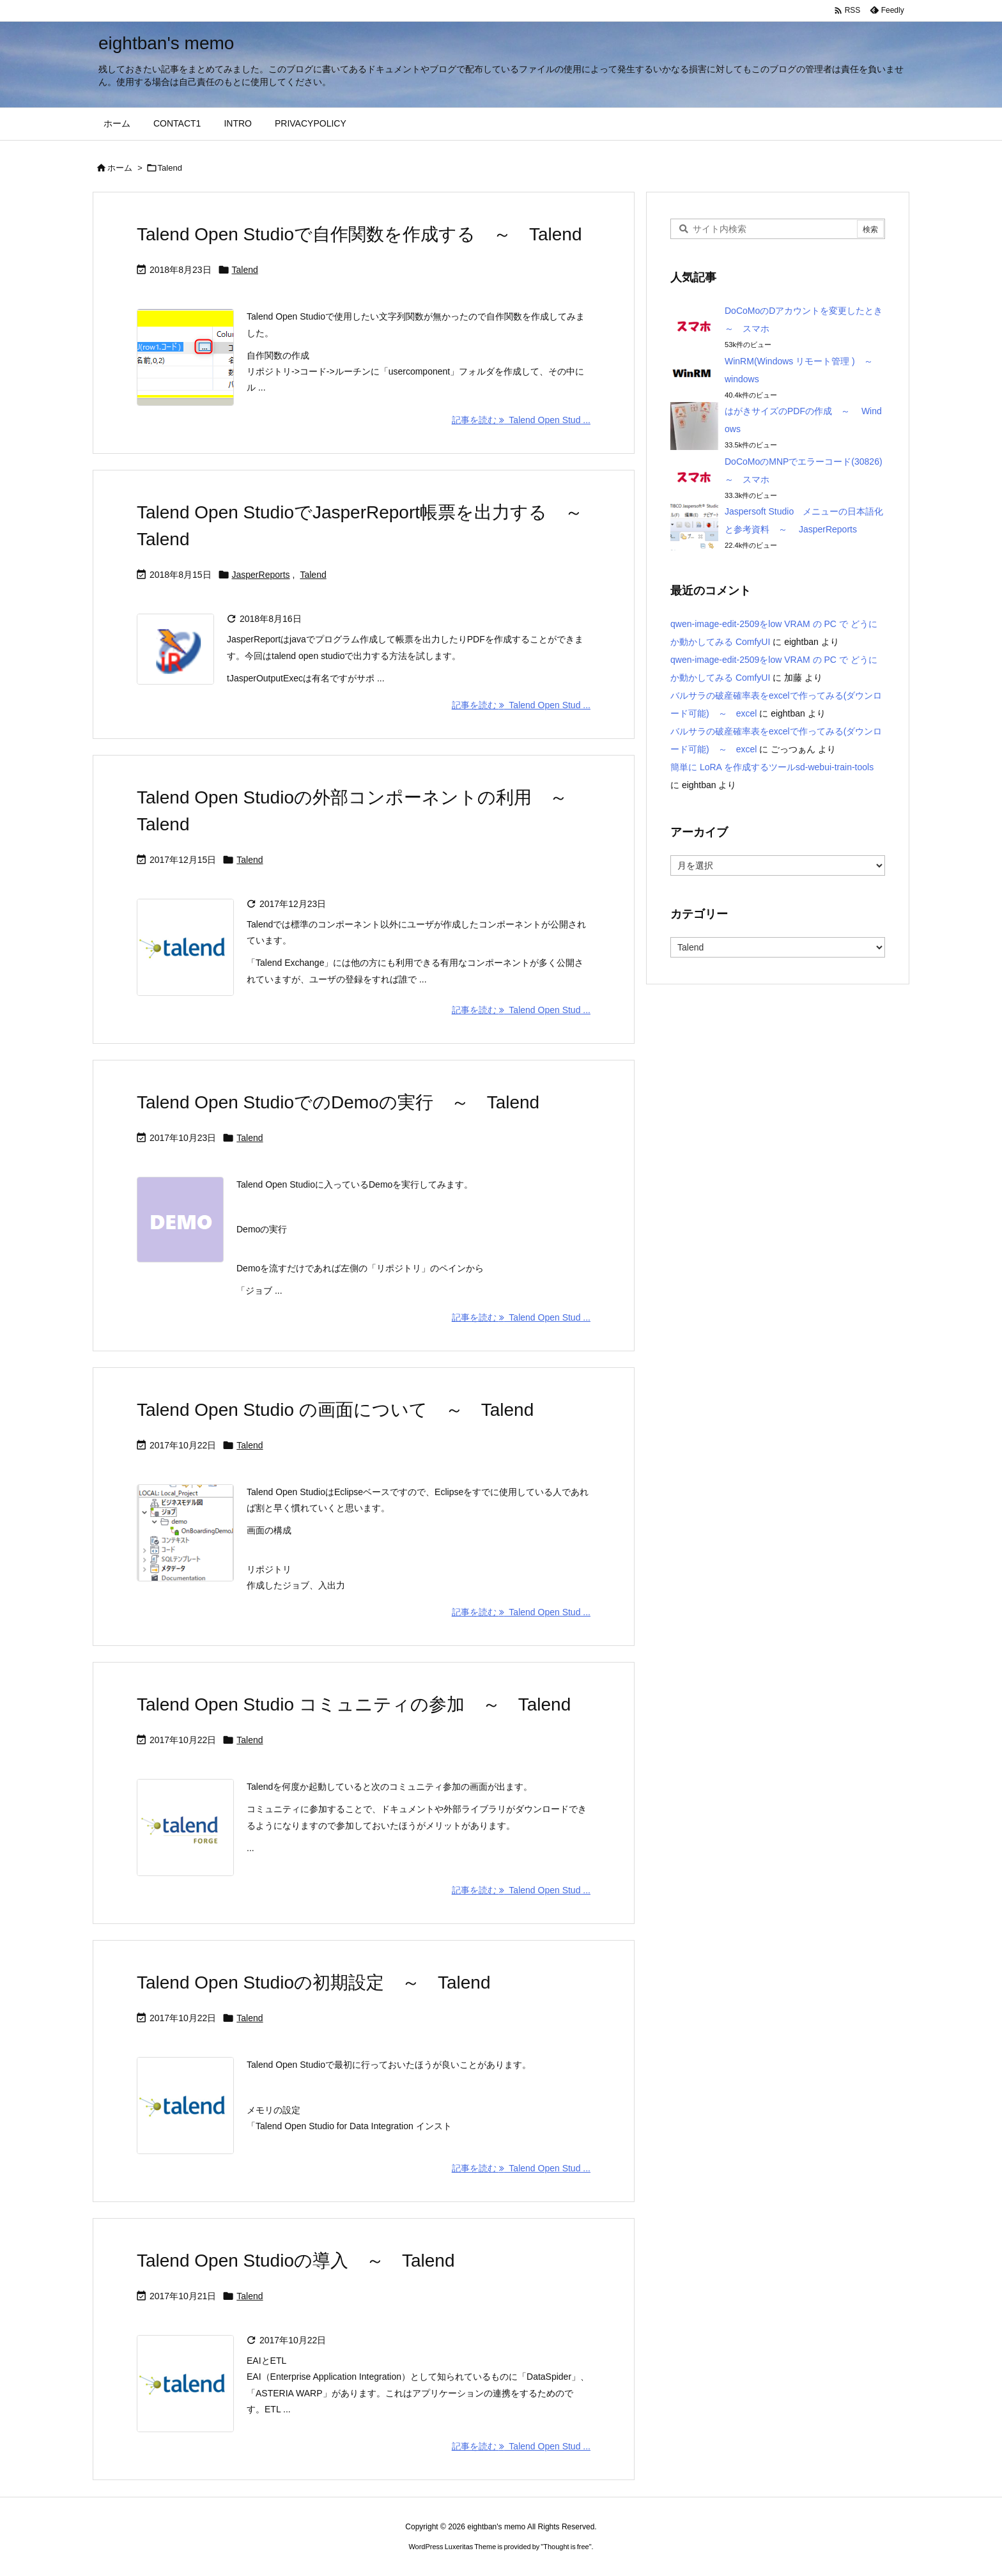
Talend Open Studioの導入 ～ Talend (295, 2260)
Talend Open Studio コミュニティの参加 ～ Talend (354, 1704)
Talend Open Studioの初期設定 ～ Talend (313, 1982)
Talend (245, 270)
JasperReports (261, 575)
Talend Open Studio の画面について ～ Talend (335, 1410)
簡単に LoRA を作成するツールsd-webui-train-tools (772, 767)
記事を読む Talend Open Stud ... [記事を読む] (521, 420)
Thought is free (566, 2546)
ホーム (119, 168)
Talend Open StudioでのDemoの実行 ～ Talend (338, 1102)
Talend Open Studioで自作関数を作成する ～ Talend (359, 234)
